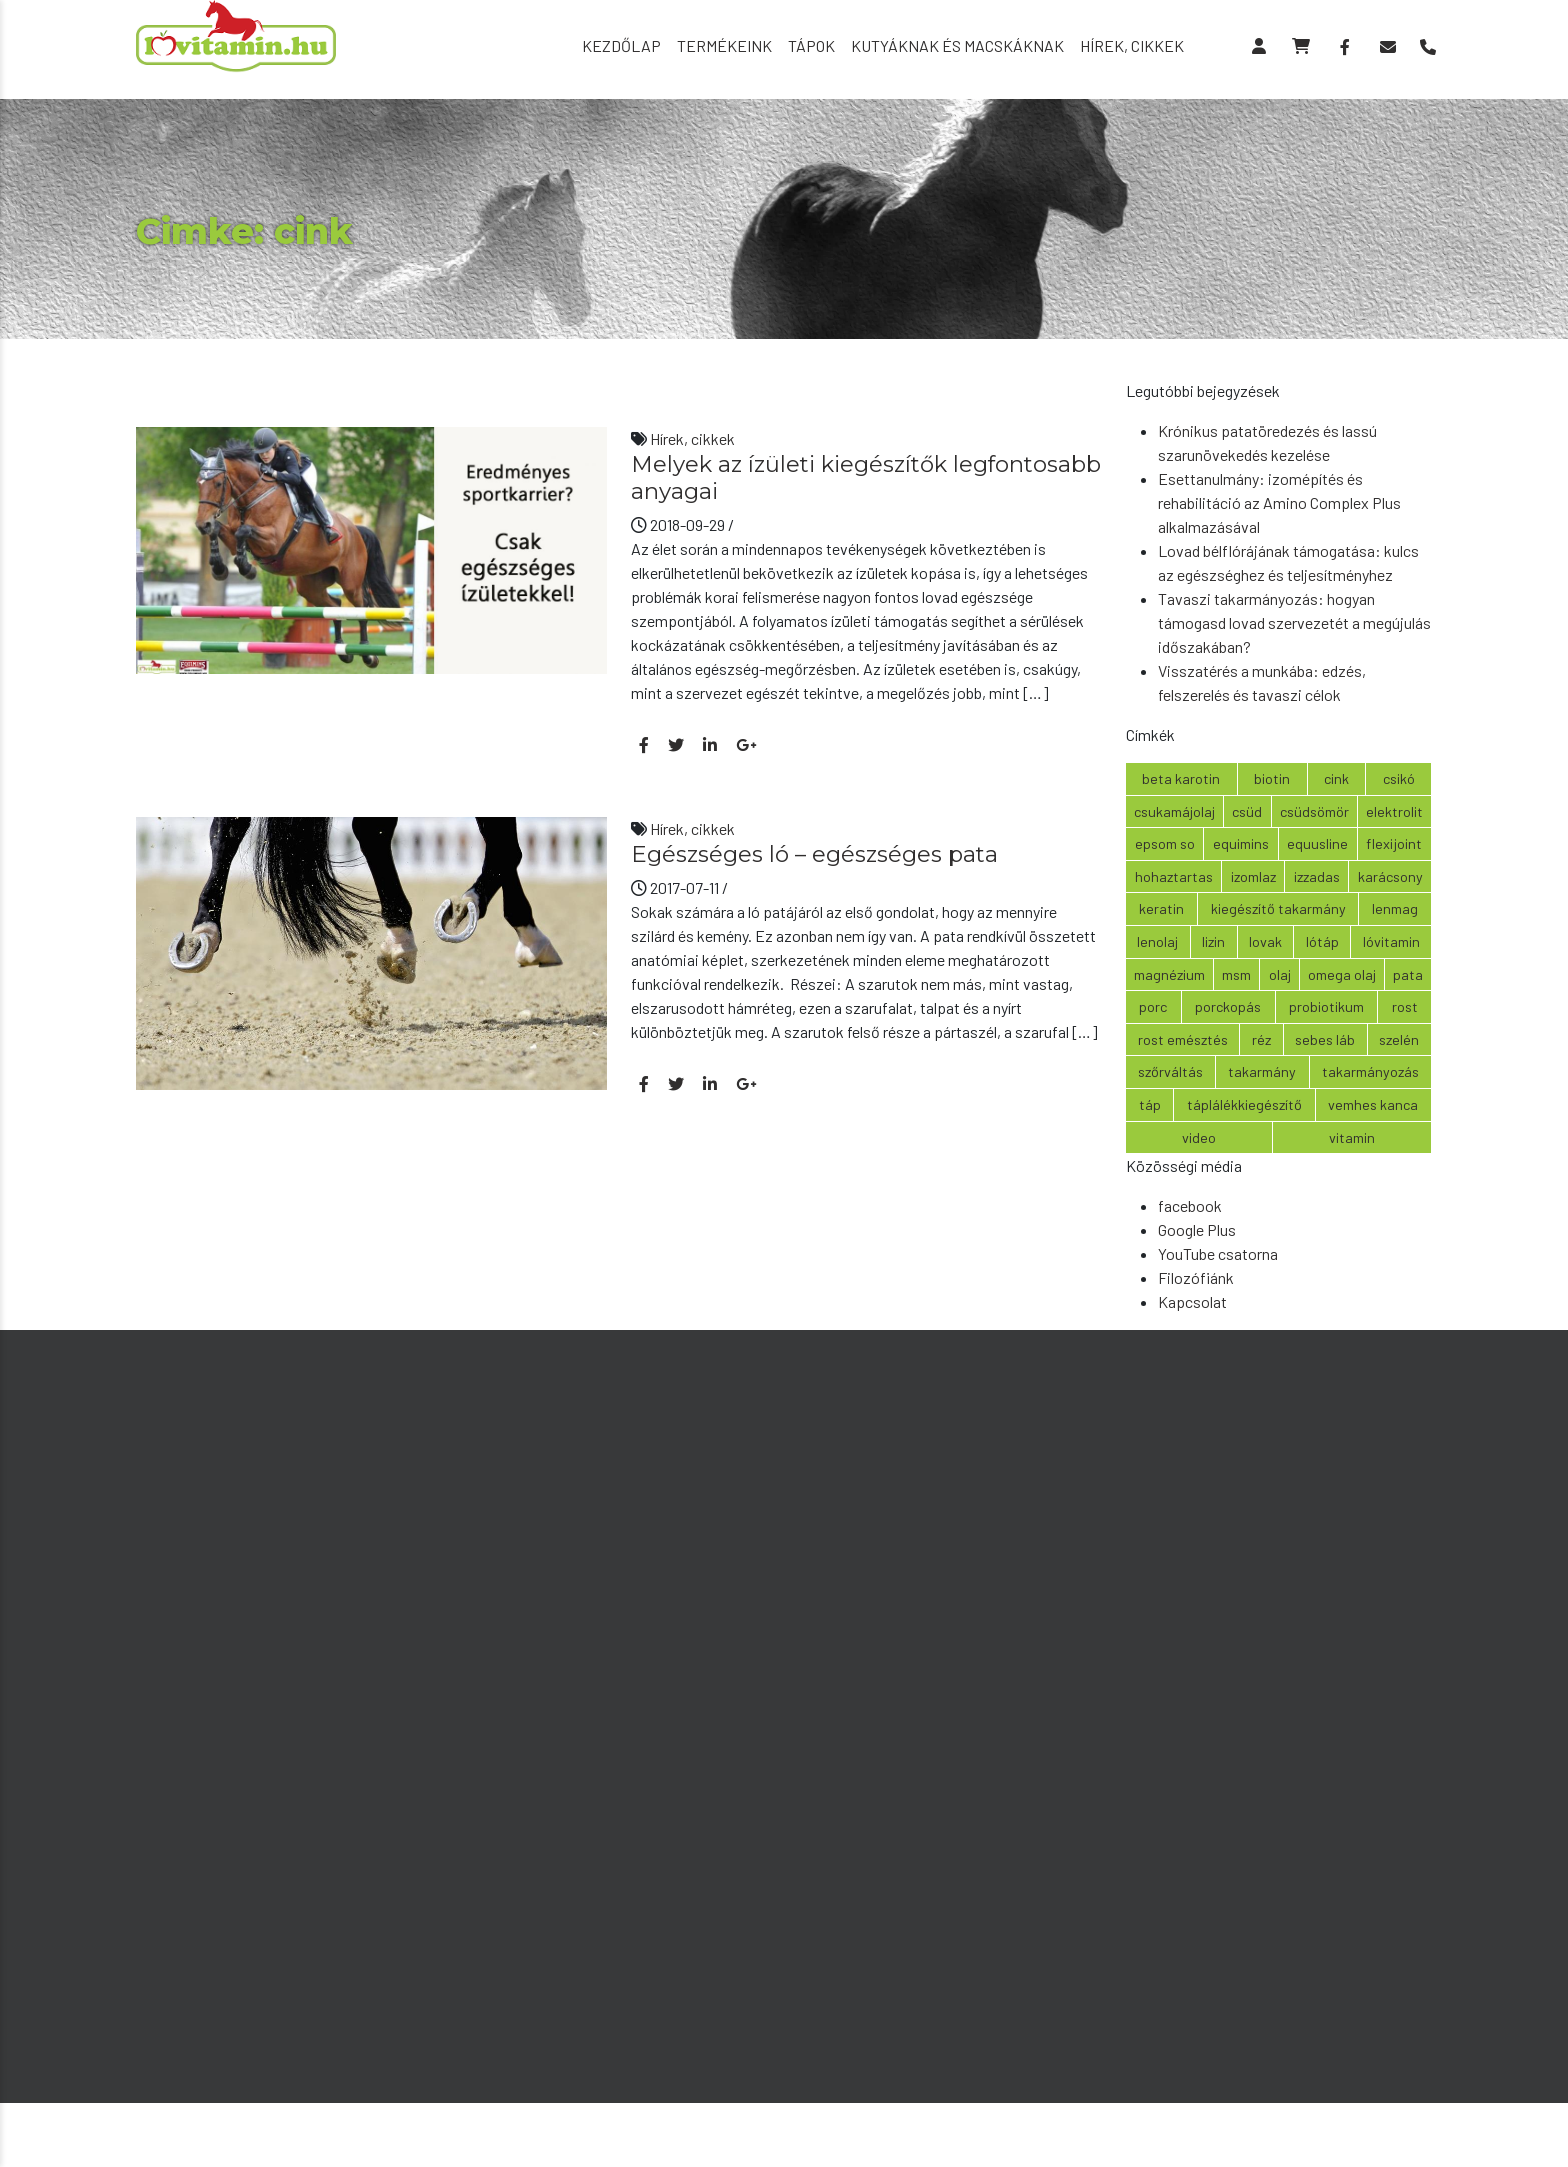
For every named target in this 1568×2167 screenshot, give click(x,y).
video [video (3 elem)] (1199, 1137)
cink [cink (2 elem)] (1336, 778)
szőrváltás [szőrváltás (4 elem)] (1170, 1071)
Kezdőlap (621, 45)
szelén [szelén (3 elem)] (1399, 1039)
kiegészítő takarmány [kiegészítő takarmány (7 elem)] (1278, 908)
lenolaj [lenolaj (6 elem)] (1157, 941)
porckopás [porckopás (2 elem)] (1228, 1006)
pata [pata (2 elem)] (1408, 974)
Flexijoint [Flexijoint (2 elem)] (1394, 843)
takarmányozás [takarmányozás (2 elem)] (1370, 1071)
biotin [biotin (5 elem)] (1272, 778)
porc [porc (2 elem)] (1153, 1006)
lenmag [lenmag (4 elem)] (1395, 908)
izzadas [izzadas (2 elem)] (1317, 876)
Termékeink (724, 45)
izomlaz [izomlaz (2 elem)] (1253, 876)
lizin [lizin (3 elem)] (1213, 941)
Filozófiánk (1196, 1277)
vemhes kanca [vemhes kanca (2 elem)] (1373, 1104)
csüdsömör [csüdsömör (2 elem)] (1314, 811)
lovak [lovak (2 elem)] (1265, 941)
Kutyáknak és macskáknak (957, 45)
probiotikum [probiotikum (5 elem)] (1326, 1006)
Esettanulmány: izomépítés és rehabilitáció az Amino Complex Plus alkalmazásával (1279, 502)
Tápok (811, 45)
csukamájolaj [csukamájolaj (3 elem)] (1174, 811)
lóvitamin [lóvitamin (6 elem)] (1391, 941)
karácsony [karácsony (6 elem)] (1390, 876)
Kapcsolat (1192, 1301)
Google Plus (1197, 1229)
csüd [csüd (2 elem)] (1247, 811)
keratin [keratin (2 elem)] (1161, 908)
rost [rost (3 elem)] (1405, 1006)
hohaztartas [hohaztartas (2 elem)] (1174, 876)
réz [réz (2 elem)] (1261, 1039)
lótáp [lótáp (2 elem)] (1322, 941)
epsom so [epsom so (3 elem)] (1165, 843)
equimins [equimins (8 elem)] (1241, 843)
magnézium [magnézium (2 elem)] (1169, 974)
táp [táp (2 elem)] (1150, 1104)
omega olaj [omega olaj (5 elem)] (1342, 974)
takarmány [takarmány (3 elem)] (1262, 1071)
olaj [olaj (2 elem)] (1280, 974)
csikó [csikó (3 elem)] (1399, 778)
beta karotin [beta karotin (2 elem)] (1181, 778)
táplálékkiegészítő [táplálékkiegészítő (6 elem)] (1244, 1104)
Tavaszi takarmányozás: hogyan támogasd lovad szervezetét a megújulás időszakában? (1294, 622)
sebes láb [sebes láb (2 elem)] (1325, 1039)
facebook (1190, 1205)
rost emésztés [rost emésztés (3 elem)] (1183, 1039)
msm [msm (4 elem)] (1236, 974)
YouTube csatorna (1218, 1253)
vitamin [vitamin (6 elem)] (1352, 1137)
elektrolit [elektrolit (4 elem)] (1394, 811)
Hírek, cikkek (1132, 45)
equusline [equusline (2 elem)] (1317, 843)
